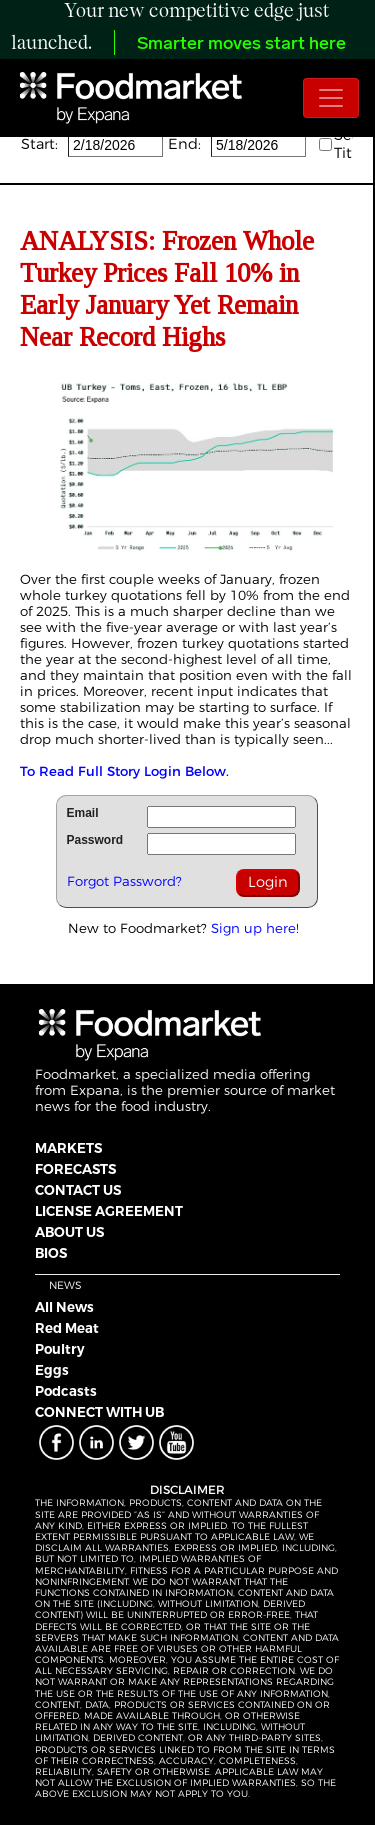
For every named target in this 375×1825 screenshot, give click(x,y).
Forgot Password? (124, 881)
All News (64, 1307)
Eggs (52, 1370)
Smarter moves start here (241, 44)
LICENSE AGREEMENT (109, 1211)
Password (95, 840)
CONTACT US (78, 1190)
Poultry (60, 1349)
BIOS (51, 1253)
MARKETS (68, 1148)
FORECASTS (75, 1169)
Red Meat (67, 1328)
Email (83, 813)
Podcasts (66, 1391)
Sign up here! (255, 928)
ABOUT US (69, 1232)
